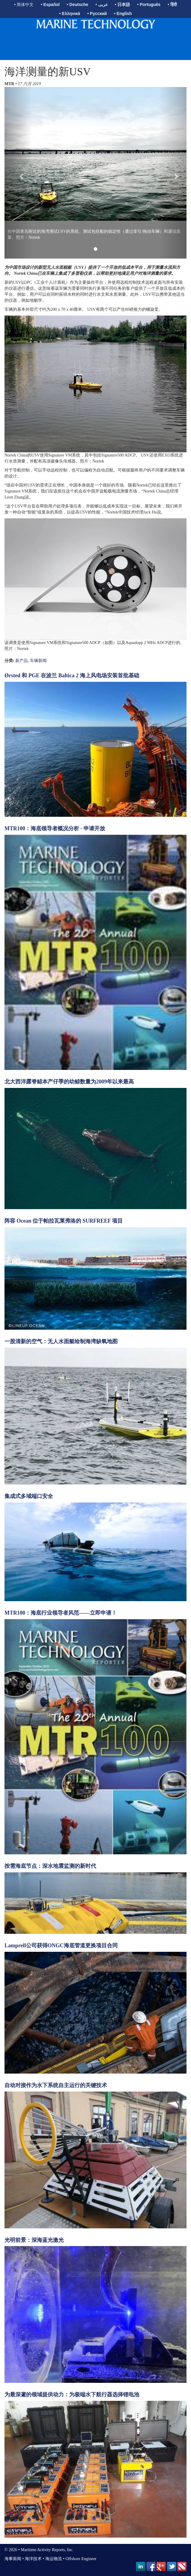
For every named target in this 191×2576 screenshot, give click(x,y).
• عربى (102, 4)
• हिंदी (172, 4)
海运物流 (53, 2559)
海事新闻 (12, 2559)
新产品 (21, 660)
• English (123, 13)
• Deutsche (77, 4)
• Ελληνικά (69, 13)
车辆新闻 (38, 660)
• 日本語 (122, 4)
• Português (148, 4)
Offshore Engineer (81, 2559)
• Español (50, 4)
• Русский (97, 13)
